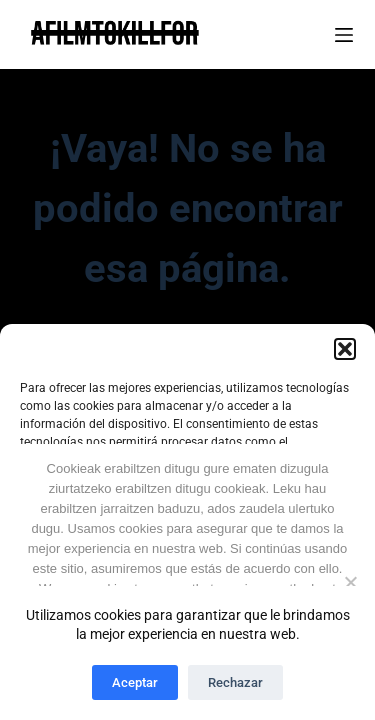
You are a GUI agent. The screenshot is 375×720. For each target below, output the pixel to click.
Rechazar (235, 682)
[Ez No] (350, 582)
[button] (345, 349)
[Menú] (344, 35)
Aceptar (135, 682)
